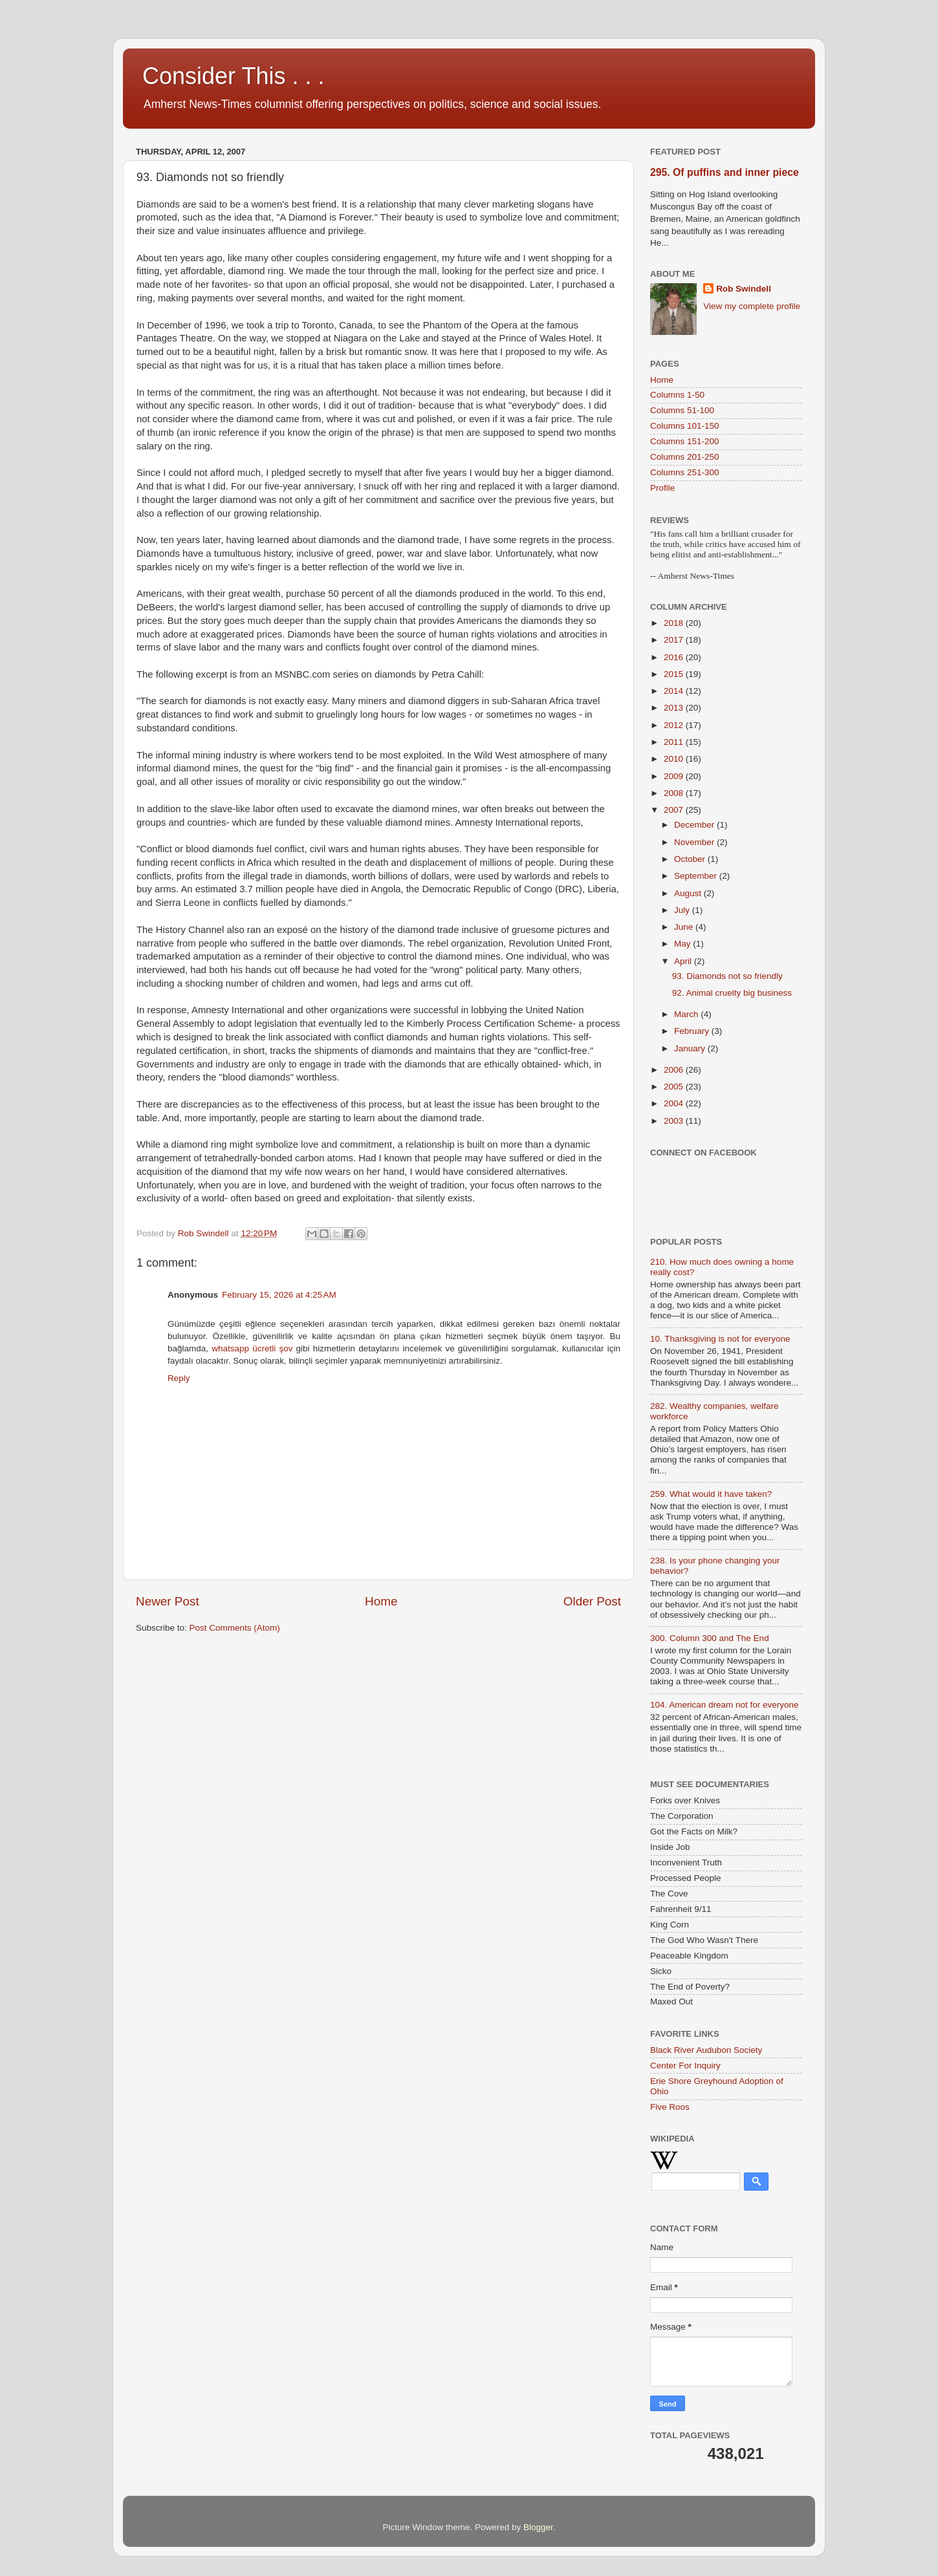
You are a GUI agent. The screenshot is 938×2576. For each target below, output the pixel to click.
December (695, 825)
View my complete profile (751, 306)
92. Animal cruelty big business (732, 993)
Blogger (538, 2527)
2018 (675, 623)
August (689, 893)
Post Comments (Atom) (235, 1628)
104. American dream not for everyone (724, 1705)
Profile (662, 488)
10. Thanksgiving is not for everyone (720, 1339)
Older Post (592, 1601)
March (687, 1014)
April (684, 961)
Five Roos (670, 2107)
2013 (675, 708)
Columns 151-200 (684, 441)
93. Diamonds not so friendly (727, 976)
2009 (675, 776)
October (691, 859)
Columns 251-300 (684, 472)
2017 (675, 640)
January (691, 1048)
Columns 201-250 (684, 457)
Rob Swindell (743, 289)
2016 (675, 657)
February (693, 1031)
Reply (179, 1378)
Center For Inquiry (685, 2065)
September (696, 876)
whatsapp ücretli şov (252, 1348)
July (683, 910)
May (683, 944)
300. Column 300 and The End (709, 1638)
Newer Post (167, 1601)
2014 (675, 691)
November (695, 842)
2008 (675, 793)
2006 (675, 1070)
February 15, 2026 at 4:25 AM (279, 1295)
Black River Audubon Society (706, 2050)
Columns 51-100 (682, 410)
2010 (675, 759)
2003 (675, 1121)
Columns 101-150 (684, 426)
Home (381, 1601)
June (684, 927)
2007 (675, 810)
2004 (675, 1103)
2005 (675, 1086)
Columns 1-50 (677, 395)
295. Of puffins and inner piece (724, 172)
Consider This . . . (233, 76)
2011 (675, 742)
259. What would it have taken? (711, 1494)
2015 (675, 674)
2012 (675, 725)
